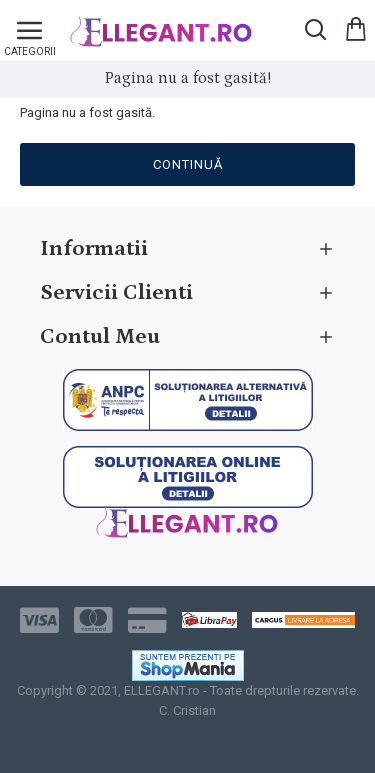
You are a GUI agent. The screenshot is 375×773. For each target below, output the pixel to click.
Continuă (188, 164)
